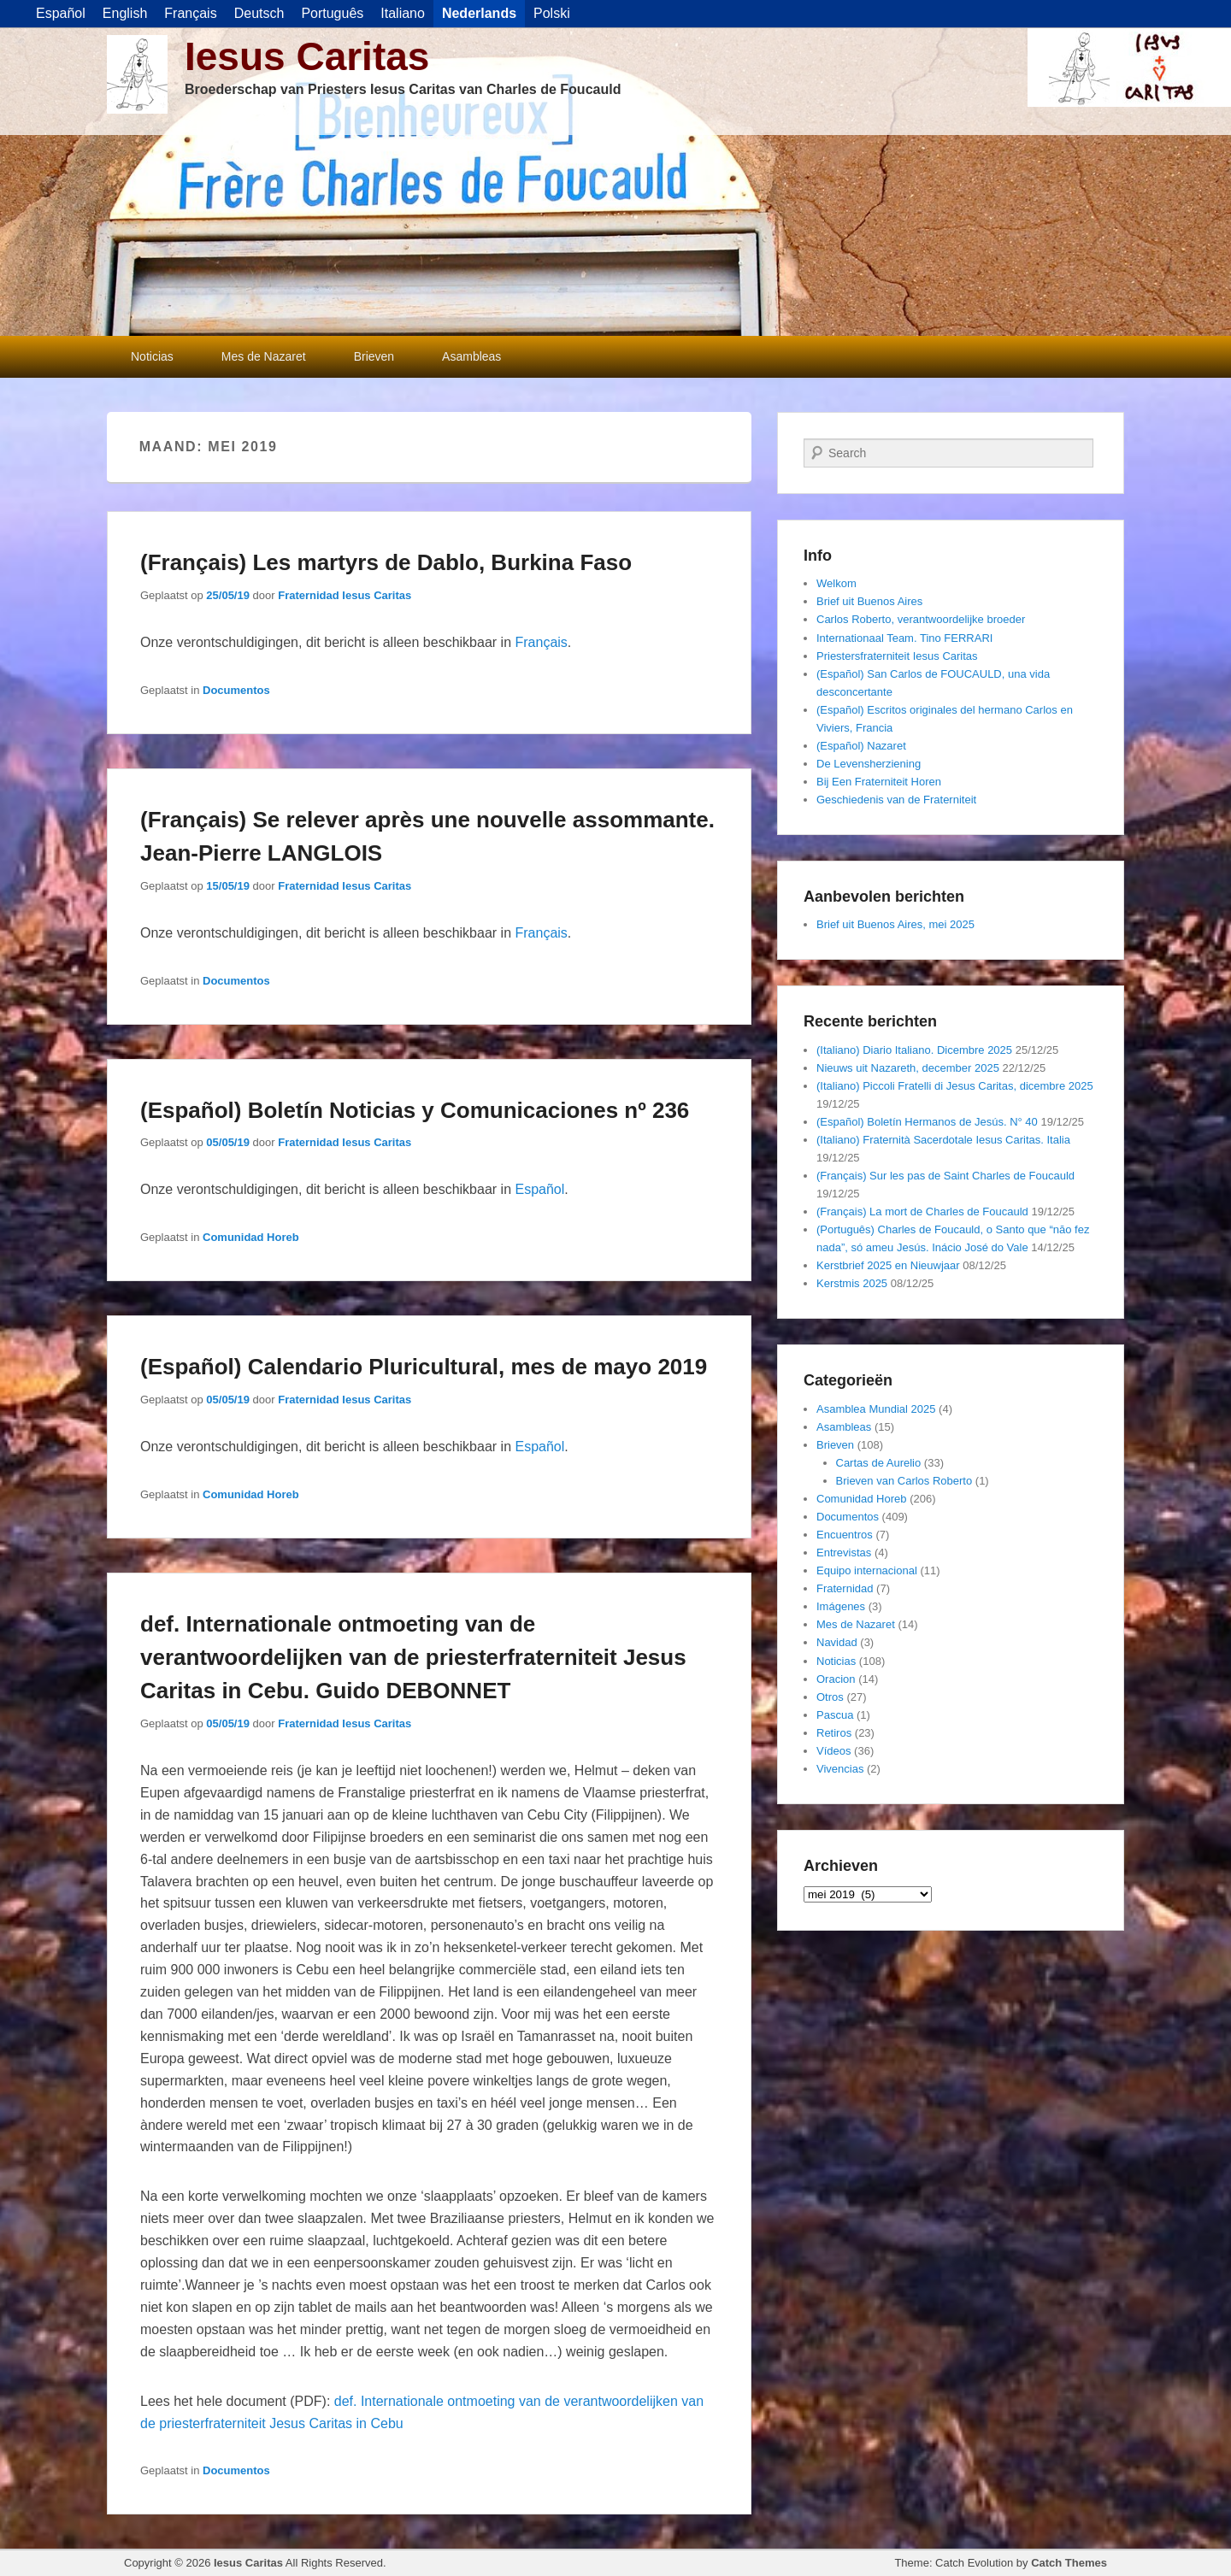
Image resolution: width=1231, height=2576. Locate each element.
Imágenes (840, 1606)
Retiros (833, 1732)
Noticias (152, 356)
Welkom (836, 583)
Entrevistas (843, 1552)
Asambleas (471, 356)
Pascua (834, 1715)
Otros (830, 1697)
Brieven (374, 356)
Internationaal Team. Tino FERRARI (904, 638)
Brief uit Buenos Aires (869, 601)
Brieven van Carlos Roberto (904, 1480)
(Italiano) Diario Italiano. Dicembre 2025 (914, 1050)
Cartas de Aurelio (879, 1462)
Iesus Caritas (307, 56)
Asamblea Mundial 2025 (875, 1409)
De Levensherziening (868, 763)
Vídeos (833, 1750)
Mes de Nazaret (263, 356)
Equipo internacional (866, 1570)
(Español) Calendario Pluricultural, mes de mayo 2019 (423, 1366)
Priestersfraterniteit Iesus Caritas (897, 656)
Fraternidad (844, 1588)
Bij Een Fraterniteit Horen (878, 781)
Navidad (836, 1642)
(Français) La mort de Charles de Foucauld (922, 1211)
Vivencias (839, 1768)
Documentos (236, 690)
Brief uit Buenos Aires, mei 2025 (895, 924)
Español (539, 1189)
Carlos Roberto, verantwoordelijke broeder (920, 619)
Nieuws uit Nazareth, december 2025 (907, 1068)
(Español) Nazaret (861, 745)
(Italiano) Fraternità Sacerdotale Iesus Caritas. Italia (943, 1139)
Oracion (836, 1679)
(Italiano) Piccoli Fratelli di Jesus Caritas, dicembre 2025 (954, 1085)
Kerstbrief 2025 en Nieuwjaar (888, 1265)
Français (541, 642)
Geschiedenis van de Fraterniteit (896, 799)
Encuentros (844, 1534)
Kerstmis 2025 (851, 1283)
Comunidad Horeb (251, 1237)
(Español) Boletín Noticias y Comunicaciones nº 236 (414, 1110)
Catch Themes (1069, 2562)
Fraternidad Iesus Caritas (344, 595)
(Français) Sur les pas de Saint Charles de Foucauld (945, 1175)
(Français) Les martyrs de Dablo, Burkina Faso (386, 562)
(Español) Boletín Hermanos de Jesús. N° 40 (927, 1121)
